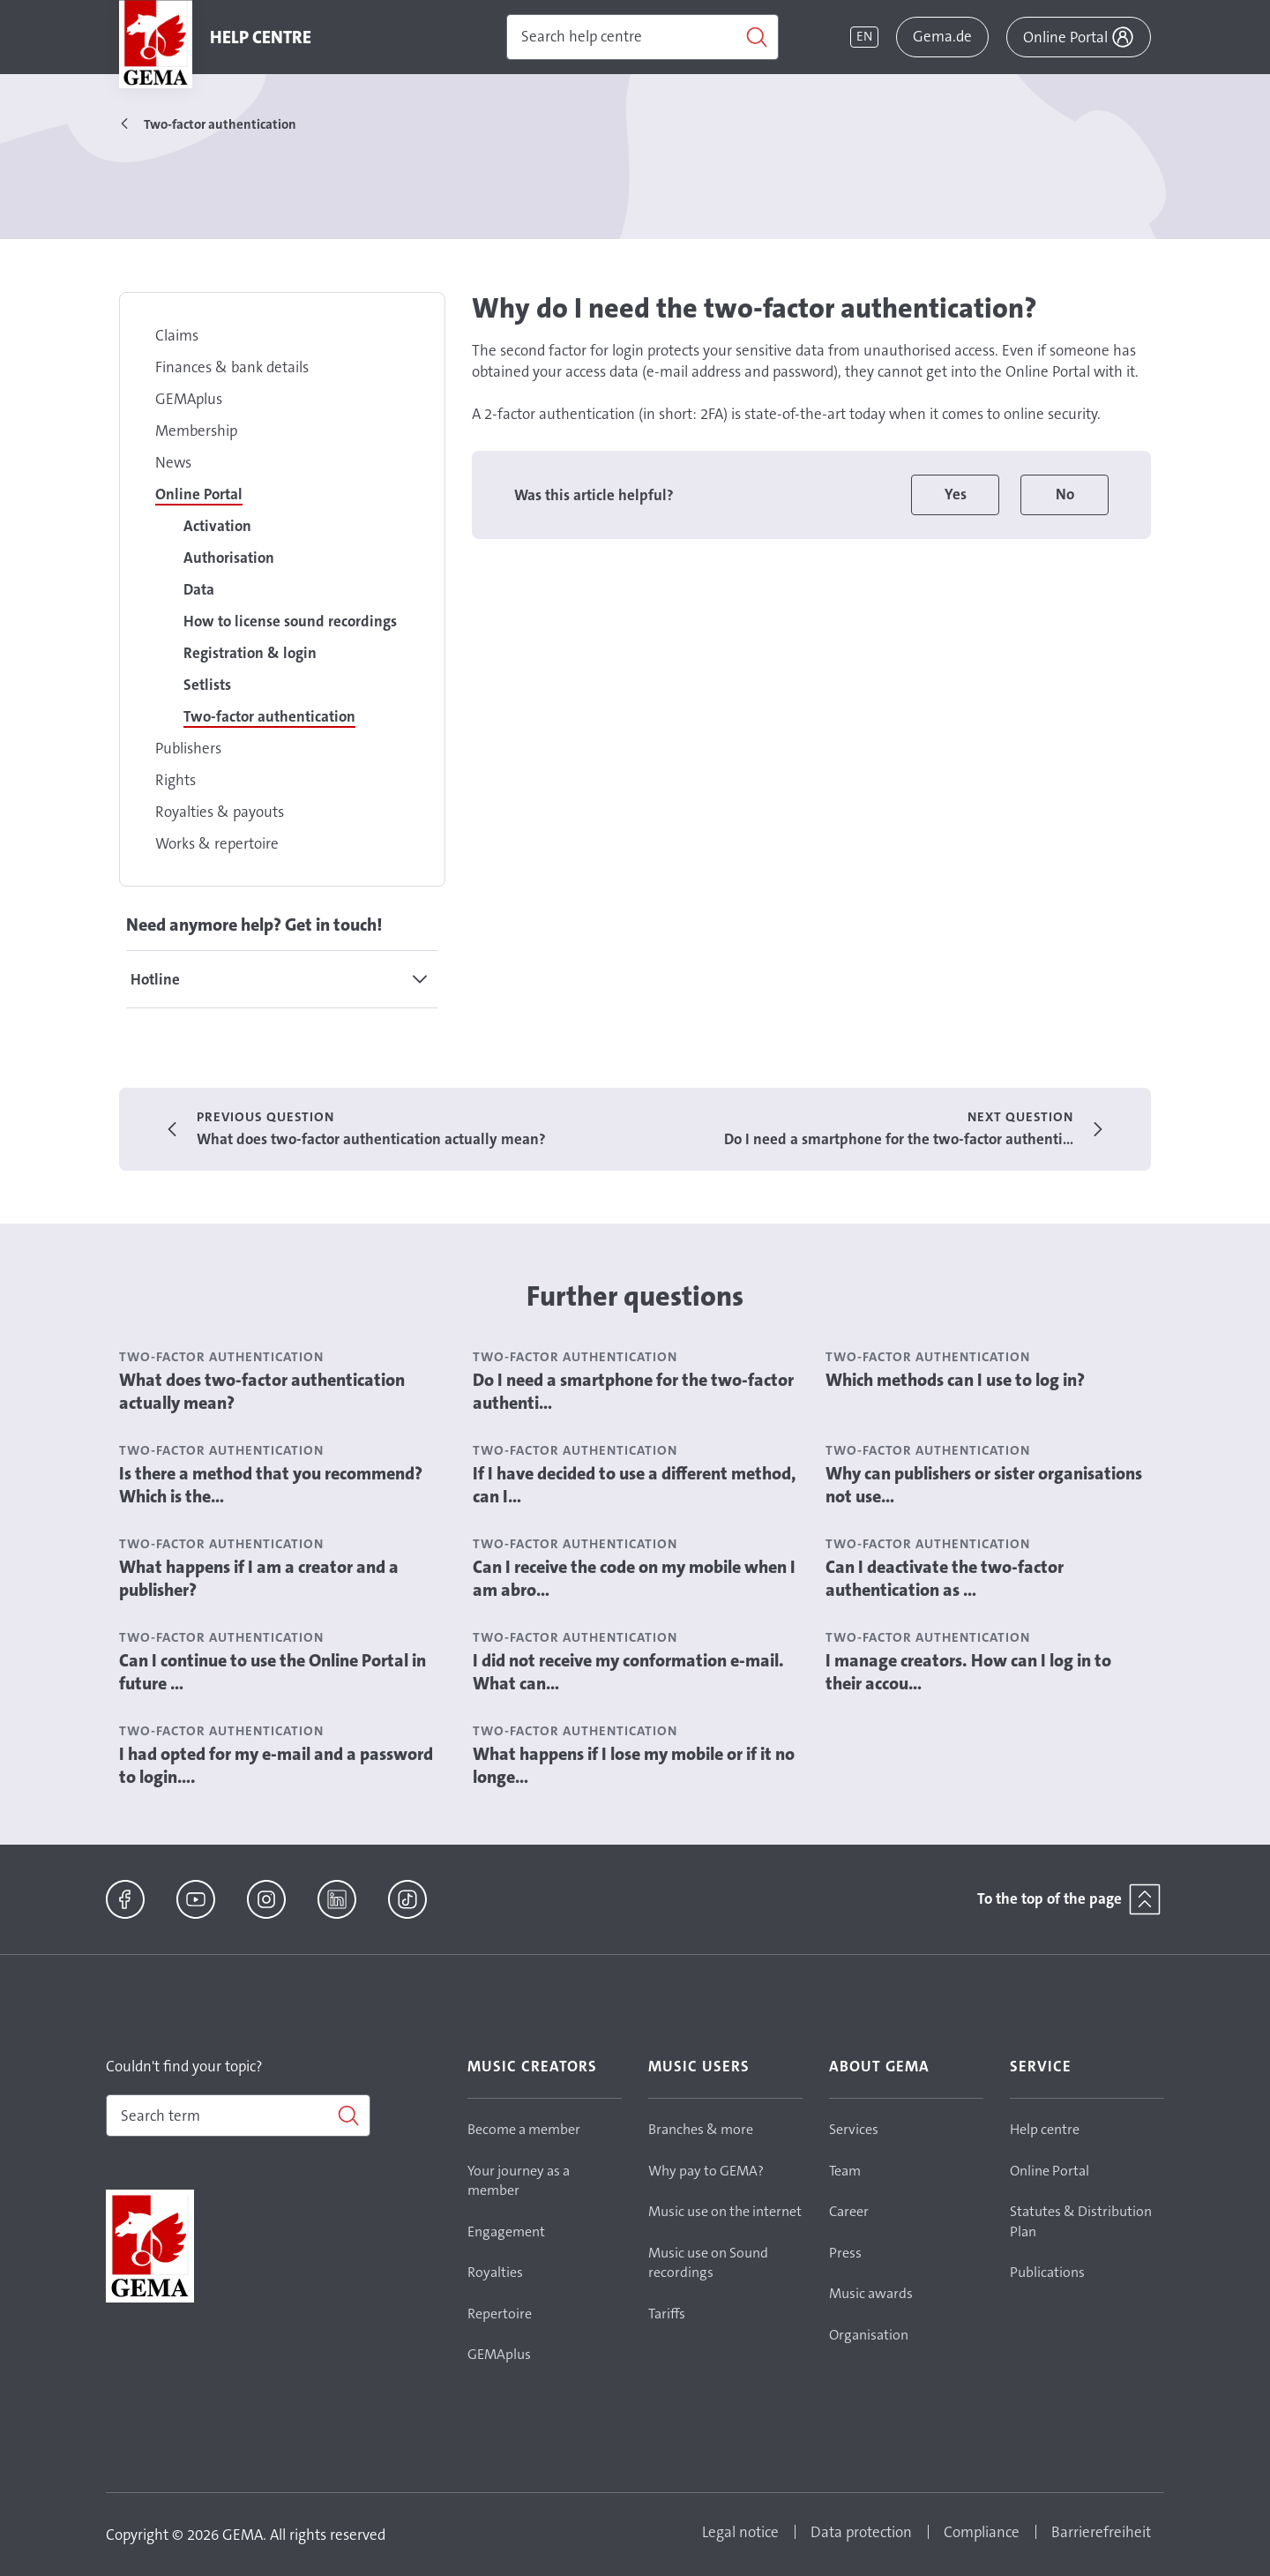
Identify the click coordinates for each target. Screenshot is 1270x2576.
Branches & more (700, 2129)
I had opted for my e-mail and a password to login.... (276, 1765)
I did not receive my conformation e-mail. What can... (628, 1672)
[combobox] (238, 2115)
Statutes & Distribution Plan (1081, 2221)
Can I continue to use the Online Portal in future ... (272, 1672)
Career (849, 2211)
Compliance (982, 2532)
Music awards (871, 2293)
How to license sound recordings (290, 621)
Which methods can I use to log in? (955, 1379)
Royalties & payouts (219, 811)
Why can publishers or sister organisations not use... (984, 1485)
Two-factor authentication (269, 716)
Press (845, 2252)
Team (845, 2170)
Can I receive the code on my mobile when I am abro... (634, 1578)
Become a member (523, 2129)
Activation (217, 525)
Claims (176, 335)
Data (198, 589)
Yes (956, 494)
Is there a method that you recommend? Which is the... (270, 1485)
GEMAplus (188, 398)
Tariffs (666, 2313)
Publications (1047, 2272)
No (1065, 494)
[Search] (642, 37)
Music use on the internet (725, 2211)
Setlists (207, 684)
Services (853, 2129)
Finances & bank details (232, 367)
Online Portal (199, 494)
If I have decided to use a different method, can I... (634, 1485)
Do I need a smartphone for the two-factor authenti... (633, 1391)
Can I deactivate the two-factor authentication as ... (945, 1578)
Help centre (1045, 2129)
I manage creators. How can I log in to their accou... (968, 1672)
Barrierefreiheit (1101, 2532)
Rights (175, 780)
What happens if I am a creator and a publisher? (259, 1578)
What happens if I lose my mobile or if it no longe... (634, 1765)
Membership (196, 430)
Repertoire (499, 2313)
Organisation (868, 2334)
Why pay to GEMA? (706, 2170)
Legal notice (740, 2532)
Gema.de (942, 36)
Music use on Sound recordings (708, 2262)
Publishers (188, 748)
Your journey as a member (518, 2180)
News (173, 462)
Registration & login (250, 653)
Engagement (506, 2231)
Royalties (495, 2272)
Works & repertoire (217, 843)
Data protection (861, 2532)
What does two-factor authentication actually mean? (262, 1391)
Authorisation (228, 557)
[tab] (282, 979)
